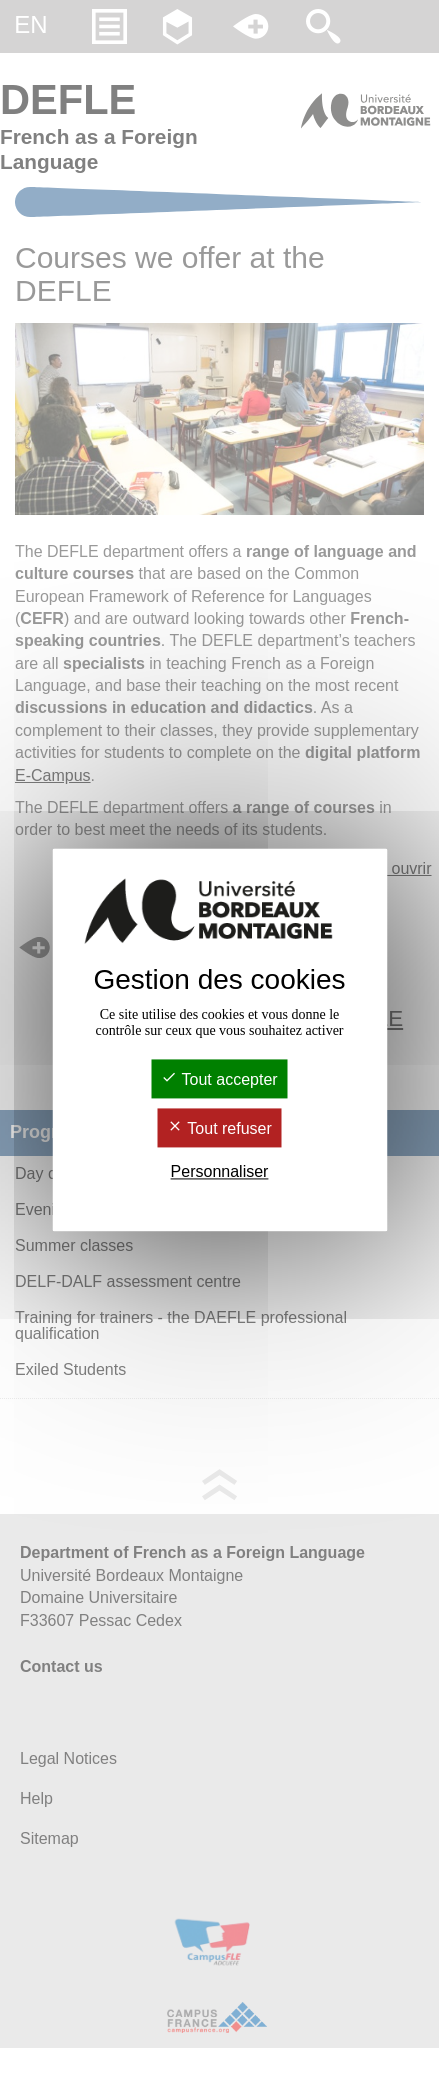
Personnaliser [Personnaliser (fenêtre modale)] (220, 1171)
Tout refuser (219, 1128)
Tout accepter (219, 1079)
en (30, 24)
